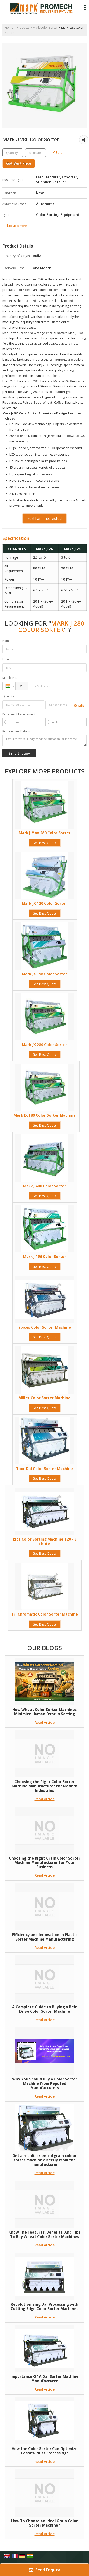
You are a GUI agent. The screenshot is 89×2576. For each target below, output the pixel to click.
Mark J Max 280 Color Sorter (44, 833)
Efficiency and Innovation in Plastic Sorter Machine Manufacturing (44, 1936)
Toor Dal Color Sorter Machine (44, 1468)
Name (6, 641)
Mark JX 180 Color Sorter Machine (45, 1115)
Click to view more (14, 225)
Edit (57, 152)
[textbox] (35, 152)
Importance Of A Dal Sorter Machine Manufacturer (44, 2378)
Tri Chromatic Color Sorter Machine (44, 1614)
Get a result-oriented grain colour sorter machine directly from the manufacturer (44, 2160)
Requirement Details (16, 731)
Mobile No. (9, 678)
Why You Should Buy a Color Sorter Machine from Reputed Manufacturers (44, 2083)
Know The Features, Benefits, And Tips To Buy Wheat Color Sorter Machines (44, 2234)
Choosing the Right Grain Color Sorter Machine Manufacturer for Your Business (44, 1863)
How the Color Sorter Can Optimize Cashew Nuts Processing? (45, 2451)
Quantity (8, 696)
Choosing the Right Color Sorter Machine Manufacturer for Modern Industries (44, 1786)
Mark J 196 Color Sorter (44, 1256)
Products (23, 28)
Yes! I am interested (44, 518)
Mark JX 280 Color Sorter (44, 1044)
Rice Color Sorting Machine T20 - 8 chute (44, 1541)
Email (5, 659)
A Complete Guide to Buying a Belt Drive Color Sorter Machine (44, 2009)
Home (9, 28)
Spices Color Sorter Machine (44, 1327)
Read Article (45, 1722)
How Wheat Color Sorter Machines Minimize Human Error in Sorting (44, 1711)
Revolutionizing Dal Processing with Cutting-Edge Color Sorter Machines (44, 2306)
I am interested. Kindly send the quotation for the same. (44, 740)
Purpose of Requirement (18, 714)
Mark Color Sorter (45, 28)
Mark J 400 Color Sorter (44, 1186)
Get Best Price (18, 163)
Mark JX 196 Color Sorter (44, 974)
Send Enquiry (44, 2569)
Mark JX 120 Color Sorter (44, 903)
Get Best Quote (45, 842)
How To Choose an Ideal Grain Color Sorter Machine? (44, 2523)
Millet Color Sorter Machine (44, 1397)
